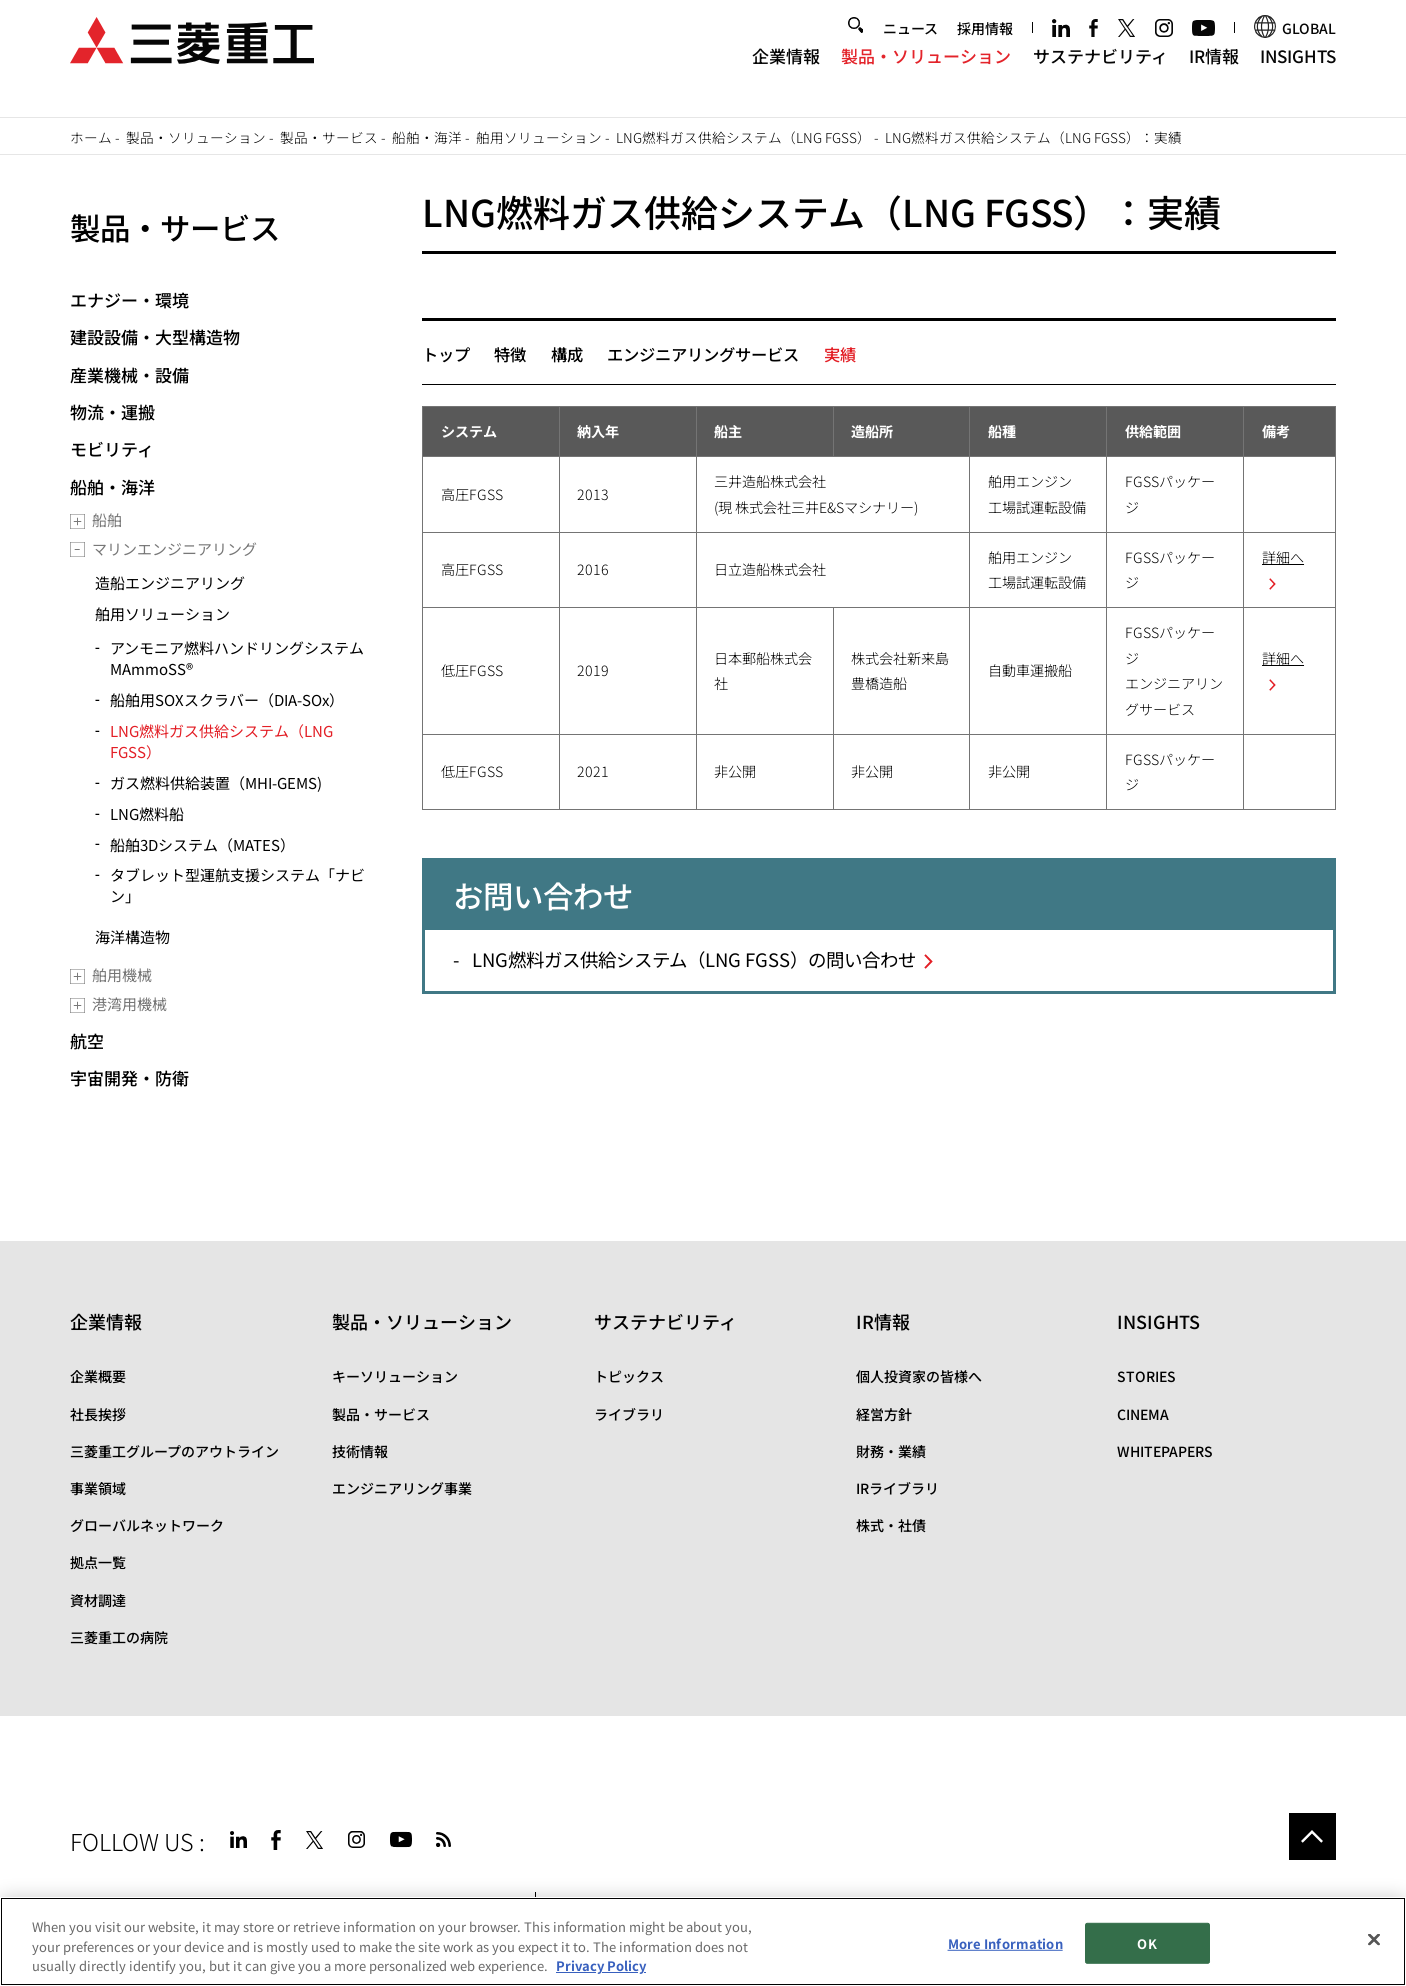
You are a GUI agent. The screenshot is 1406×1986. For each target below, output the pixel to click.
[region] (703, 1941)
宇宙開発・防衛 (129, 1077)
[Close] (1374, 1939)
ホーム (91, 137)
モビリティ (112, 448)
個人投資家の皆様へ (919, 1376)
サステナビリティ (1100, 73)
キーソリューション (395, 1376)
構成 (567, 354)
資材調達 (98, 1600)
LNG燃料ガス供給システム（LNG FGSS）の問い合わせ (694, 959)
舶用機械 (122, 974)
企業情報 (786, 73)
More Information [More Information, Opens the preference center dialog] (1005, 1943)
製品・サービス (329, 137)
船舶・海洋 (427, 137)
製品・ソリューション (926, 73)
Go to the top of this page (1312, 1836)
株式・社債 (891, 1525)
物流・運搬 (112, 411)
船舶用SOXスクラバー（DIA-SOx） (227, 699)
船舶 (107, 519)
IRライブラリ (897, 1488)
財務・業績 (891, 1451)
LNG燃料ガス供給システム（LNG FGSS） (743, 137)
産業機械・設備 (129, 374)
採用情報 (985, 46)
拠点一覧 (98, 1562)
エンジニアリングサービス (703, 354)
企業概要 (98, 1376)
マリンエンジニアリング (174, 548)
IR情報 (1214, 73)
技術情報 (360, 1451)
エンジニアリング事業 (402, 1488)
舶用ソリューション (539, 137)
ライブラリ (629, 1414)
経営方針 (884, 1414)
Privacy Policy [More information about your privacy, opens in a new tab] (601, 1965)
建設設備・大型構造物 (155, 336)
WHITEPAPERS (1165, 1451)
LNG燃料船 (147, 813)
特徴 (510, 354)
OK (1146, 1943)
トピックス (629, 1376)
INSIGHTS (1298, 73)
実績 (840, 354)
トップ (446, 354)
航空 (87, 1040)
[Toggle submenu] (77, 521)
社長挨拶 (98, 1414)
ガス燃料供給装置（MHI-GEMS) (216, 782)
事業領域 (98, 1488)
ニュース (910, 46)
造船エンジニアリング (170, 582)
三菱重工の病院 (119, 1637)
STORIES (1146, 1376)
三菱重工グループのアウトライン (174, 1451)
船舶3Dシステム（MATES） (202, 844)
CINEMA (1143, 1414)
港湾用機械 (129, 1003)
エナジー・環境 (129, 299)
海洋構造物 (132, 936)
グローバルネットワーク (147, 1525)
